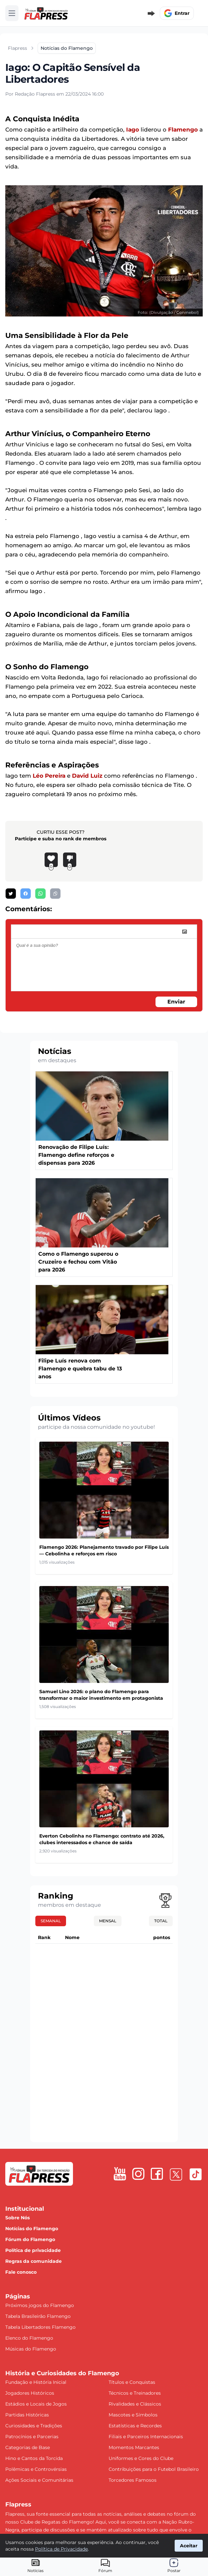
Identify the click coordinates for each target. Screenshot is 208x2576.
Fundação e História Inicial (35, 2382)
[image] (184, 932)
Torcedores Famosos (132, 2480)
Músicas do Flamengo (30, 2349)
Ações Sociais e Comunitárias (39, 2480)
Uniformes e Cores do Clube (141, 2458)
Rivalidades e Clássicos (135, 2404)
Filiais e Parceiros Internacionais (146, 2437)
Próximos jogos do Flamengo (39, 2305)
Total (160, 1920)
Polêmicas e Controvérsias (36, 2469)
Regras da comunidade (33, 2261)
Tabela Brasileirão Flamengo (38, 2316)
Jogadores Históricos (29, 2393)
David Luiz (87, 775)
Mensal (107, 1920)
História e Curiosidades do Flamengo (62, 2373)
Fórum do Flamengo (30, 2239)
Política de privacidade (33, 2250)
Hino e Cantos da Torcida (34, 2458)
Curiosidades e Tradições (33, 2426)
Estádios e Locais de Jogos (36, 2404)
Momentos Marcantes (134, 2447)
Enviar (176, 1002)
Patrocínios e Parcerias (31, 2437)
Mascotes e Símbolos (133, 2415)
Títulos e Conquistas (132, 2382)
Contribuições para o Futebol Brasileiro (154, 2469)
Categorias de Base (27, 2447)
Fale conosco (21, 2272)
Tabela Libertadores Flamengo (40, 2327)
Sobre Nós (17, 2218)
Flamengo (183, 129)
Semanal (51, 1920)
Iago (132, 129)
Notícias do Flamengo (31, 2229)
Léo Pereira (49, 775)
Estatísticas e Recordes (135, 2426)
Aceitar (188, 2546)
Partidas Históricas (27, 2415)
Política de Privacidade (61, 2549)
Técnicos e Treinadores (135, 2393)
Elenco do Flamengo (29, 2338)
